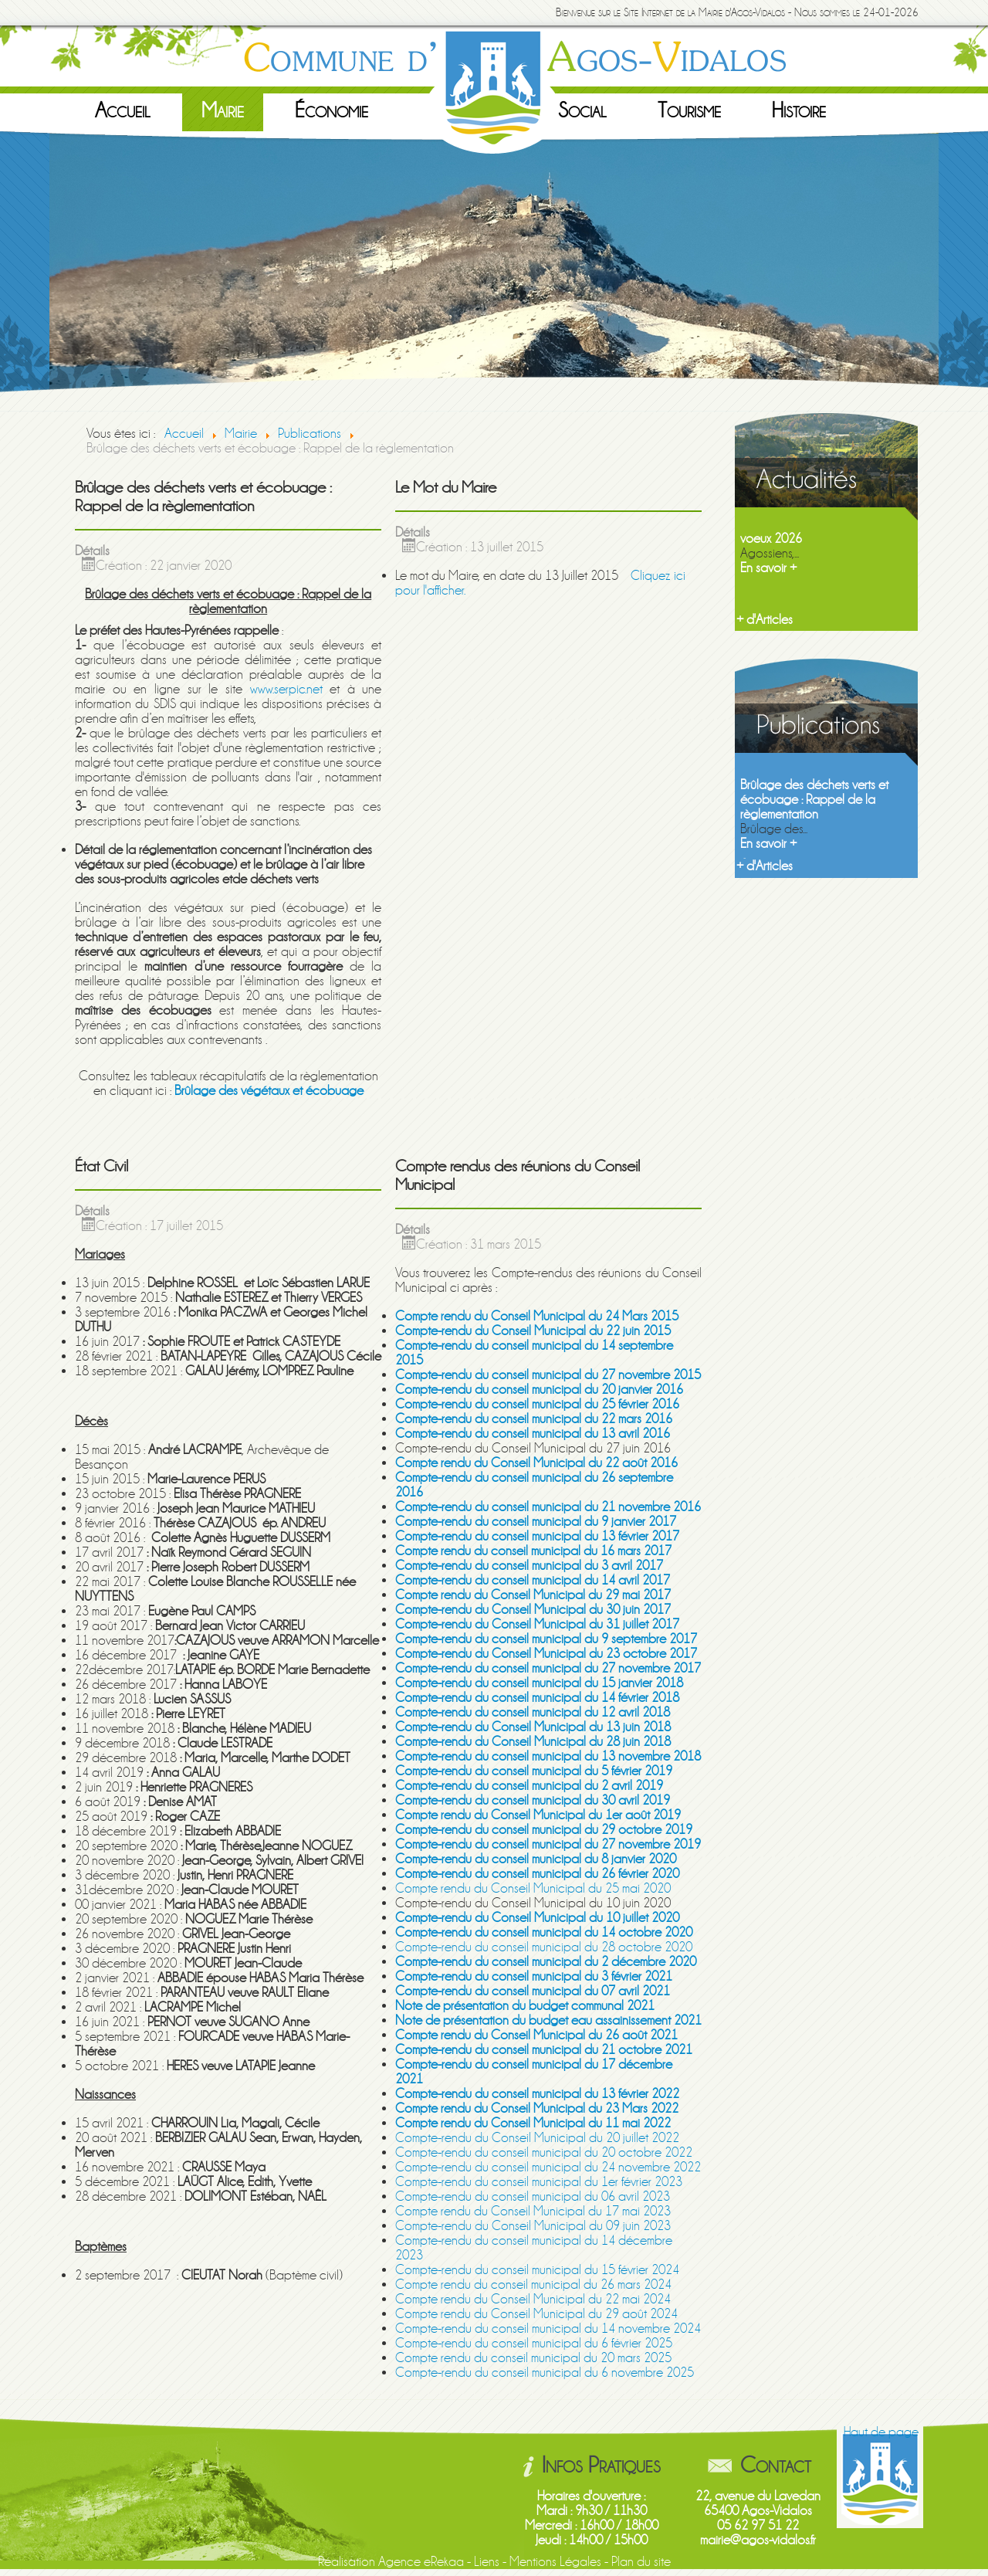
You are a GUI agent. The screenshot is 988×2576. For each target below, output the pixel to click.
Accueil (123, 110)
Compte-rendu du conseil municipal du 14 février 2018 (537, 1697)
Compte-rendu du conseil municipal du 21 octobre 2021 (543, 2049)
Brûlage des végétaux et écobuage (269, 1090)
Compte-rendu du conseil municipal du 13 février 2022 (537, 2093)
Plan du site (641, 2561)
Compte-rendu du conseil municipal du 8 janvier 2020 (535, 1859)
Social (582, 110)
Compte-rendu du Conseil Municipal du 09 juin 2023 (533, 2225)
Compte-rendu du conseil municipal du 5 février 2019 (533, 1771)
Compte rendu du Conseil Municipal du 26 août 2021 (536, 2035)
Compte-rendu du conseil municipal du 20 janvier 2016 (539, 1389)
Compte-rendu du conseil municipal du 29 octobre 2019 (543, 1829)
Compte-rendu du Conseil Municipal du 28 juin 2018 (533, 1741)
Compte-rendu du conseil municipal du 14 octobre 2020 (543, 1932)
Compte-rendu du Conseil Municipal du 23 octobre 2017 (546, 1653)
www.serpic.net (286, 689)
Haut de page (881, 2432)
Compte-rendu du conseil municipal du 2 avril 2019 (529, 1785)
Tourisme (689, 110)
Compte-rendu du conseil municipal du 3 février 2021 (533, 1976)
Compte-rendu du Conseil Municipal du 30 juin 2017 (533, 1609)
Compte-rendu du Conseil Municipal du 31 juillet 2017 (537, 1624)
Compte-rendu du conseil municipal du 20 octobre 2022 (543, 2152)
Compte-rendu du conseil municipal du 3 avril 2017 (529, 1565)
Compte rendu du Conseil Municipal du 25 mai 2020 (533, 1888)
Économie (331, 110)
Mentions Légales (555, 2561)
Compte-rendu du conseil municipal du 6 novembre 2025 (544, 2372)
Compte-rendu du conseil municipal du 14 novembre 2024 (548, 2328)
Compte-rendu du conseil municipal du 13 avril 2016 (532, 1433)
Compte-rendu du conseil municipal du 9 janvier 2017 (535, 1521)
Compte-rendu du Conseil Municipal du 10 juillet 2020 (537, 1917)
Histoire (799, 110)
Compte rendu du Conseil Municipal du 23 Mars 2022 (536, 2108)
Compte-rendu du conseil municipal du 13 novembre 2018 (548, 1756)
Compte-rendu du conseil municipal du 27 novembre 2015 (548, 1375)
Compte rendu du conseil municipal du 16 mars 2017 (533, 1551)
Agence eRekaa (421, 2561)
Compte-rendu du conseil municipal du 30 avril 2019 (532, 1800)
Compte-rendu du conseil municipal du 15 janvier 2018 (539, 1683)
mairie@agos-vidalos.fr (758, 2540)
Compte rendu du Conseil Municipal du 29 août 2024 (536, 2314)
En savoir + (768, 568)
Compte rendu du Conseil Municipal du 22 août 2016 (536, 1463)
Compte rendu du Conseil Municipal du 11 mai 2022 (533, 2123)
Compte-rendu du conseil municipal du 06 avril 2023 (532, 2196)
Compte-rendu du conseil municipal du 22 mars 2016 (533, 1419)
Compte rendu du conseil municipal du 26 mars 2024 (533, 2284)
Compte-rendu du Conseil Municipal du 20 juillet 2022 (537, 2137)
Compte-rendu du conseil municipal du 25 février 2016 (537, 1404)
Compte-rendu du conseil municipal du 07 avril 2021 (532, 1991)
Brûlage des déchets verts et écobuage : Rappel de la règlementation (814, 800)
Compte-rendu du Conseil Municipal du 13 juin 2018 (533, 1727)
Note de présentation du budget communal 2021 (525, 2005)
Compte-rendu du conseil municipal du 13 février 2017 (537, 1536)
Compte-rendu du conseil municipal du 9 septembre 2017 (546, 1639)
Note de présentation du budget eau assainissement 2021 (548, 2020)
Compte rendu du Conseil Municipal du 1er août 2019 (538, 1815)
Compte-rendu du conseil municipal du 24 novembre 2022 (548, 2167)
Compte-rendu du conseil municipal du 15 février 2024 (537, 2269)
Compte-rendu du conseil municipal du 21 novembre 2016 (548, 1507)
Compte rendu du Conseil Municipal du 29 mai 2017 (533, 1595)
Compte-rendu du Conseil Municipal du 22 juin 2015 (533, 1331)
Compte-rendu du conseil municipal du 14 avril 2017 (532, 1580)
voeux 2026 (771, 538)
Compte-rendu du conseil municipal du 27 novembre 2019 (548, 1844)
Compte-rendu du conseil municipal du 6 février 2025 (533, 2343)
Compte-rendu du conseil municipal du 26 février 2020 (537, 1873)
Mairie (222, 110)
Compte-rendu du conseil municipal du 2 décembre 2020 (545, 1961)
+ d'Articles (764, 619)
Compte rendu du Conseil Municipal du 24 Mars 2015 (536, 1316)
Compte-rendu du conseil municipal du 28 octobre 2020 (543, 1947)
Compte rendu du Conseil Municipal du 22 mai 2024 (533, 2299)
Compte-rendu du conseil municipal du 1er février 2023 (538, 2181)
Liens (486, 2561)
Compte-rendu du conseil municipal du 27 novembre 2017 (548, 1668)
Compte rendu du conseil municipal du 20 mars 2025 (533, 2358)
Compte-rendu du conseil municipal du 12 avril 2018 (532, 1712)
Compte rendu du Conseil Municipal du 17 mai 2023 (533, 2211)
